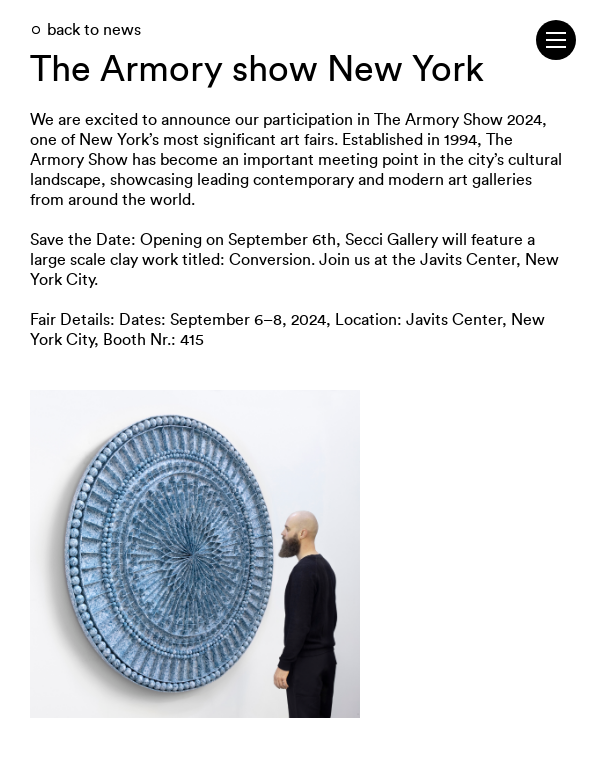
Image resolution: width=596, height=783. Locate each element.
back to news (94, 30)
